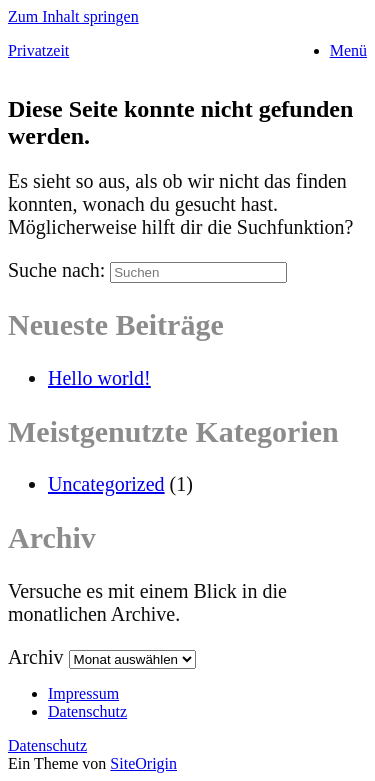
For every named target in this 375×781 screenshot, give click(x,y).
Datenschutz (87, 711)
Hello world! (99, 378)
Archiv (36, 657)
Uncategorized (106, 484)
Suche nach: (56, 270)
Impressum (83, 693)
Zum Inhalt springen (73, 16)
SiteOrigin (143, 763)
